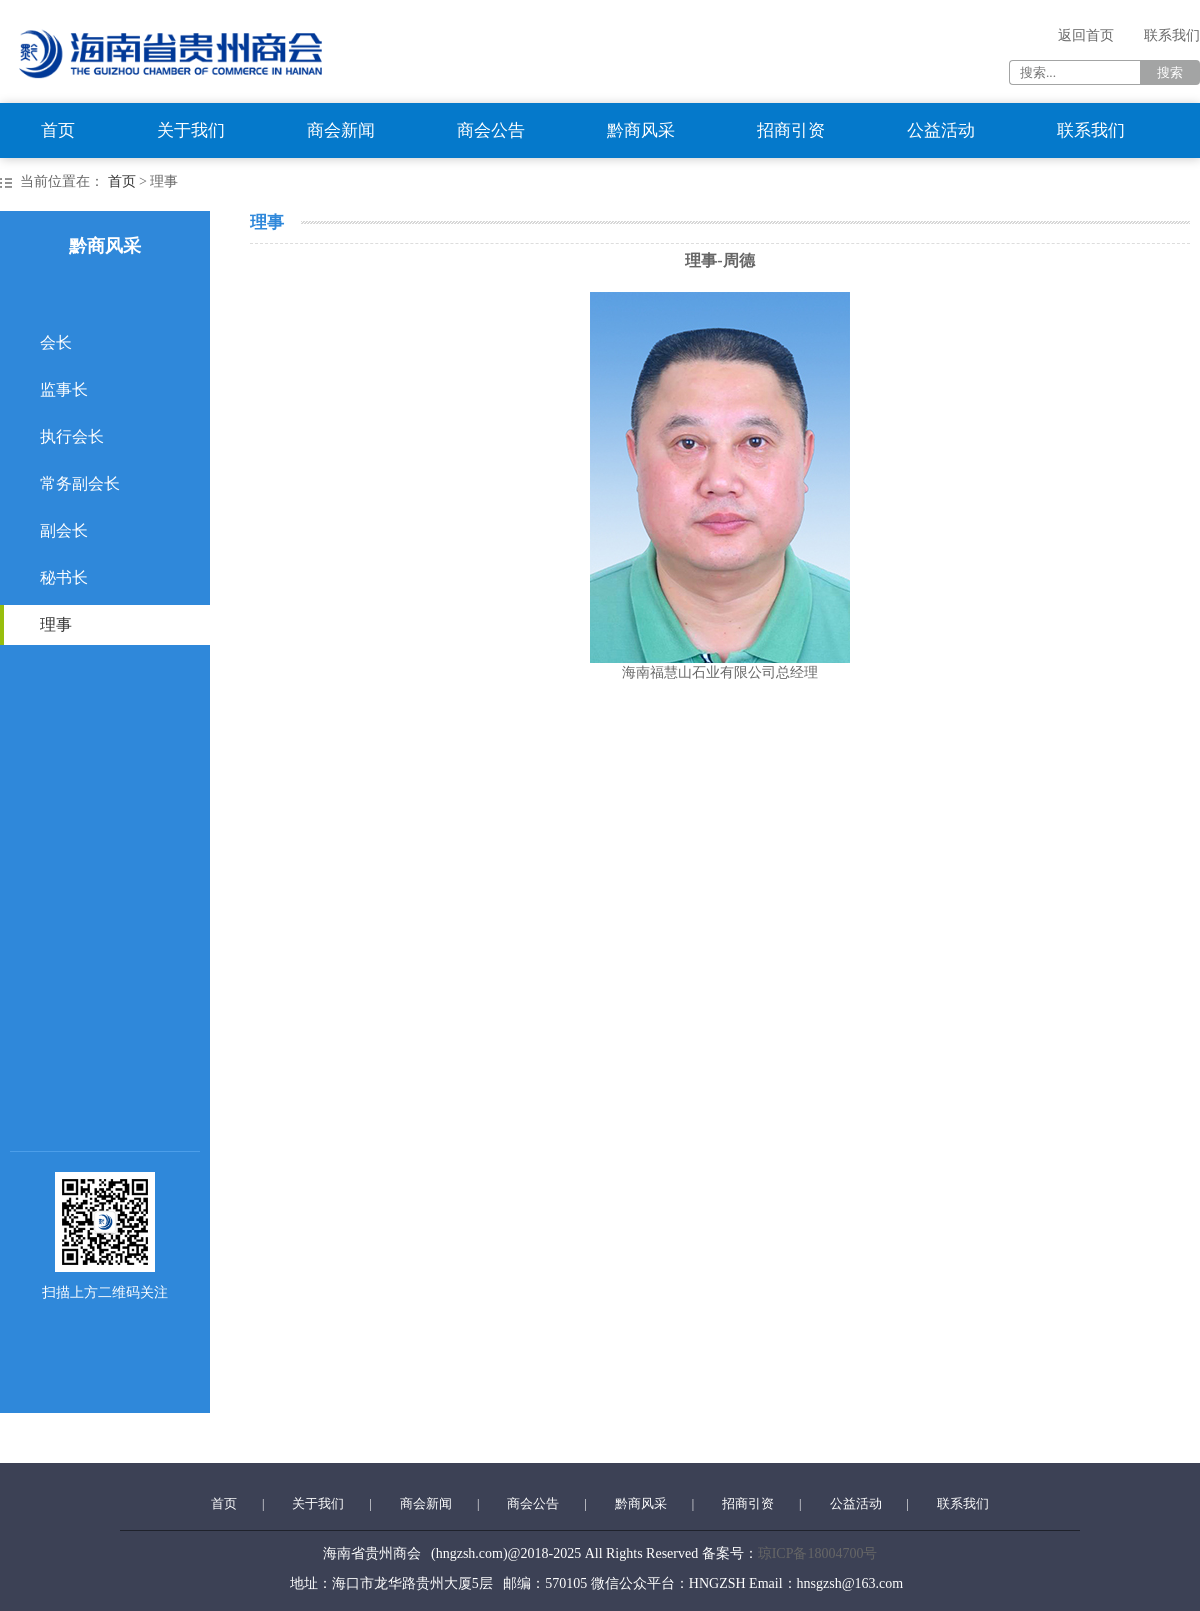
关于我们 (191, 130)
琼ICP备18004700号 (818, 1553)
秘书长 (64, 577)
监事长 (64, 389)
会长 (56, 342)
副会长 (64, 530)
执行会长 (72, 436)
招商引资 (791, 130)
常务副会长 (80, 483)
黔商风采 (641, 130)
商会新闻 (341, 130)
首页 (58, 130)
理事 (56, 624)
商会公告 (491, 130)
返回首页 (1086, 35)
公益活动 (941, 130)
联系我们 (1172, 35)
